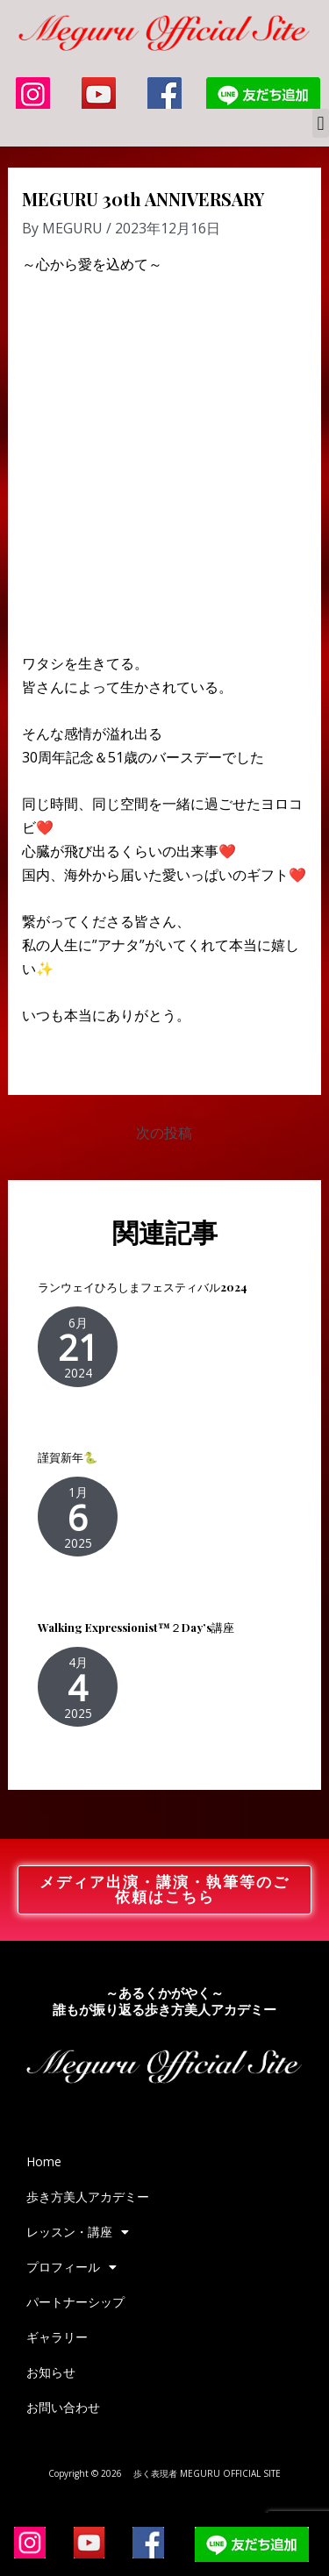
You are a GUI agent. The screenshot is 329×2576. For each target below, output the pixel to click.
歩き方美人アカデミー (87, 2196)
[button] (320, 123)
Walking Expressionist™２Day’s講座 (136, 1627)
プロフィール (71, 2267)
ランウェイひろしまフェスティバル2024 (142, 1286)
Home (43, 2161)
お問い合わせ (63, 2407)
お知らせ (50, 2372)
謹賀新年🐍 (67, 1456)
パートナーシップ (75, 2301)
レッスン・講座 (77, 2232)
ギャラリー (57, 2337)
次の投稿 (164, 1132)
